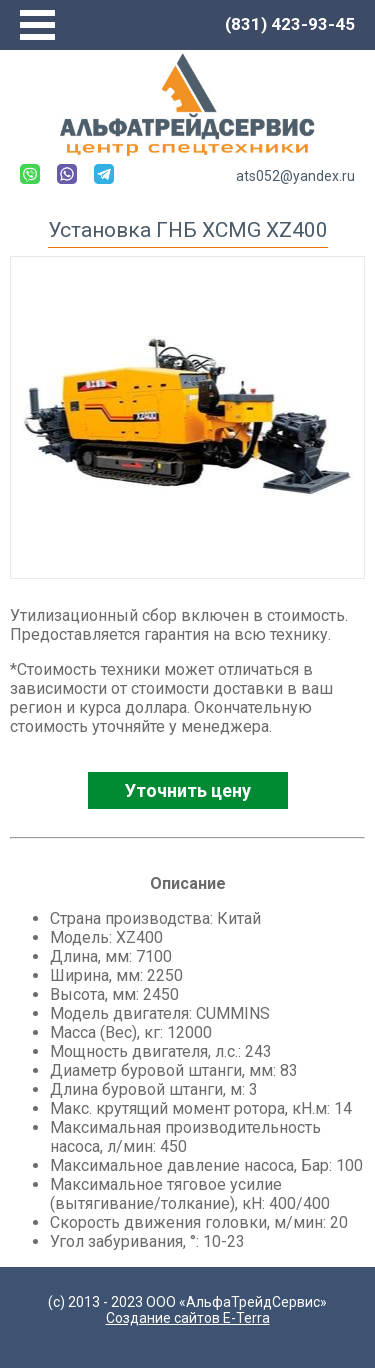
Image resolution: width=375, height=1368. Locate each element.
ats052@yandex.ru (295, 176)
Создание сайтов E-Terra (188, 1318)
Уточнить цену (188, 790)
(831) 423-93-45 (290, 24)
